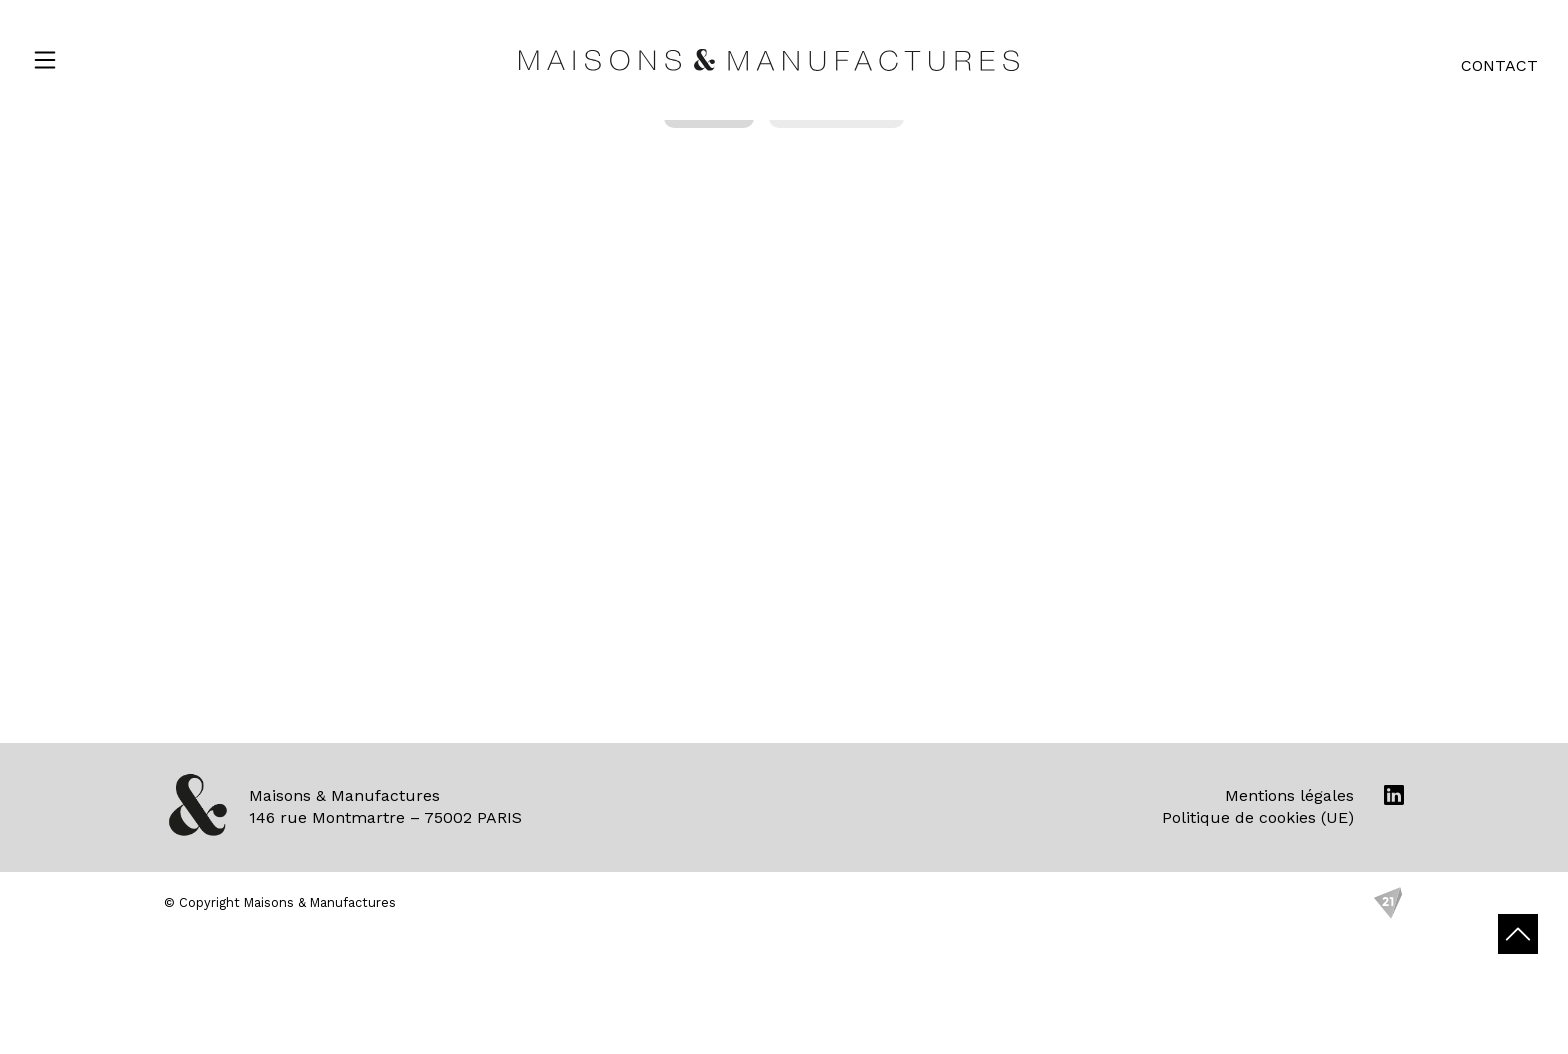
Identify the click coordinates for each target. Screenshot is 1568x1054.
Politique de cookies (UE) (1258, 817)
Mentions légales (1289, 795)
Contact (1499, 65)
